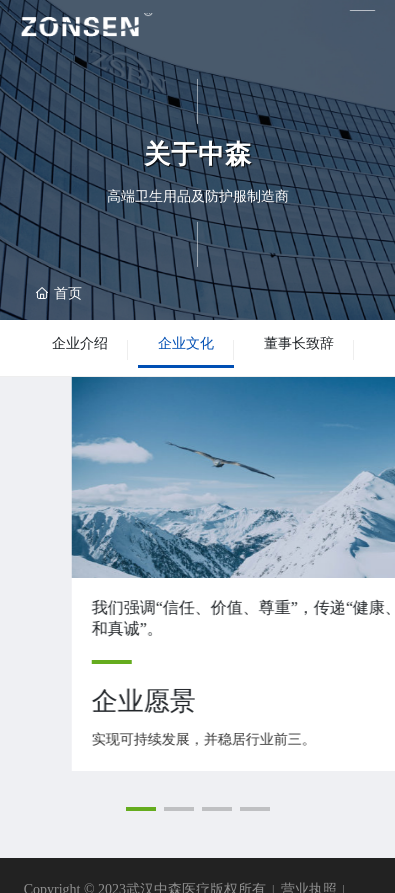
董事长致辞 (299, 343)
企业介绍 (80, 343)
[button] (141, 809)
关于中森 (198, 154)
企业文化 (186, 343)
